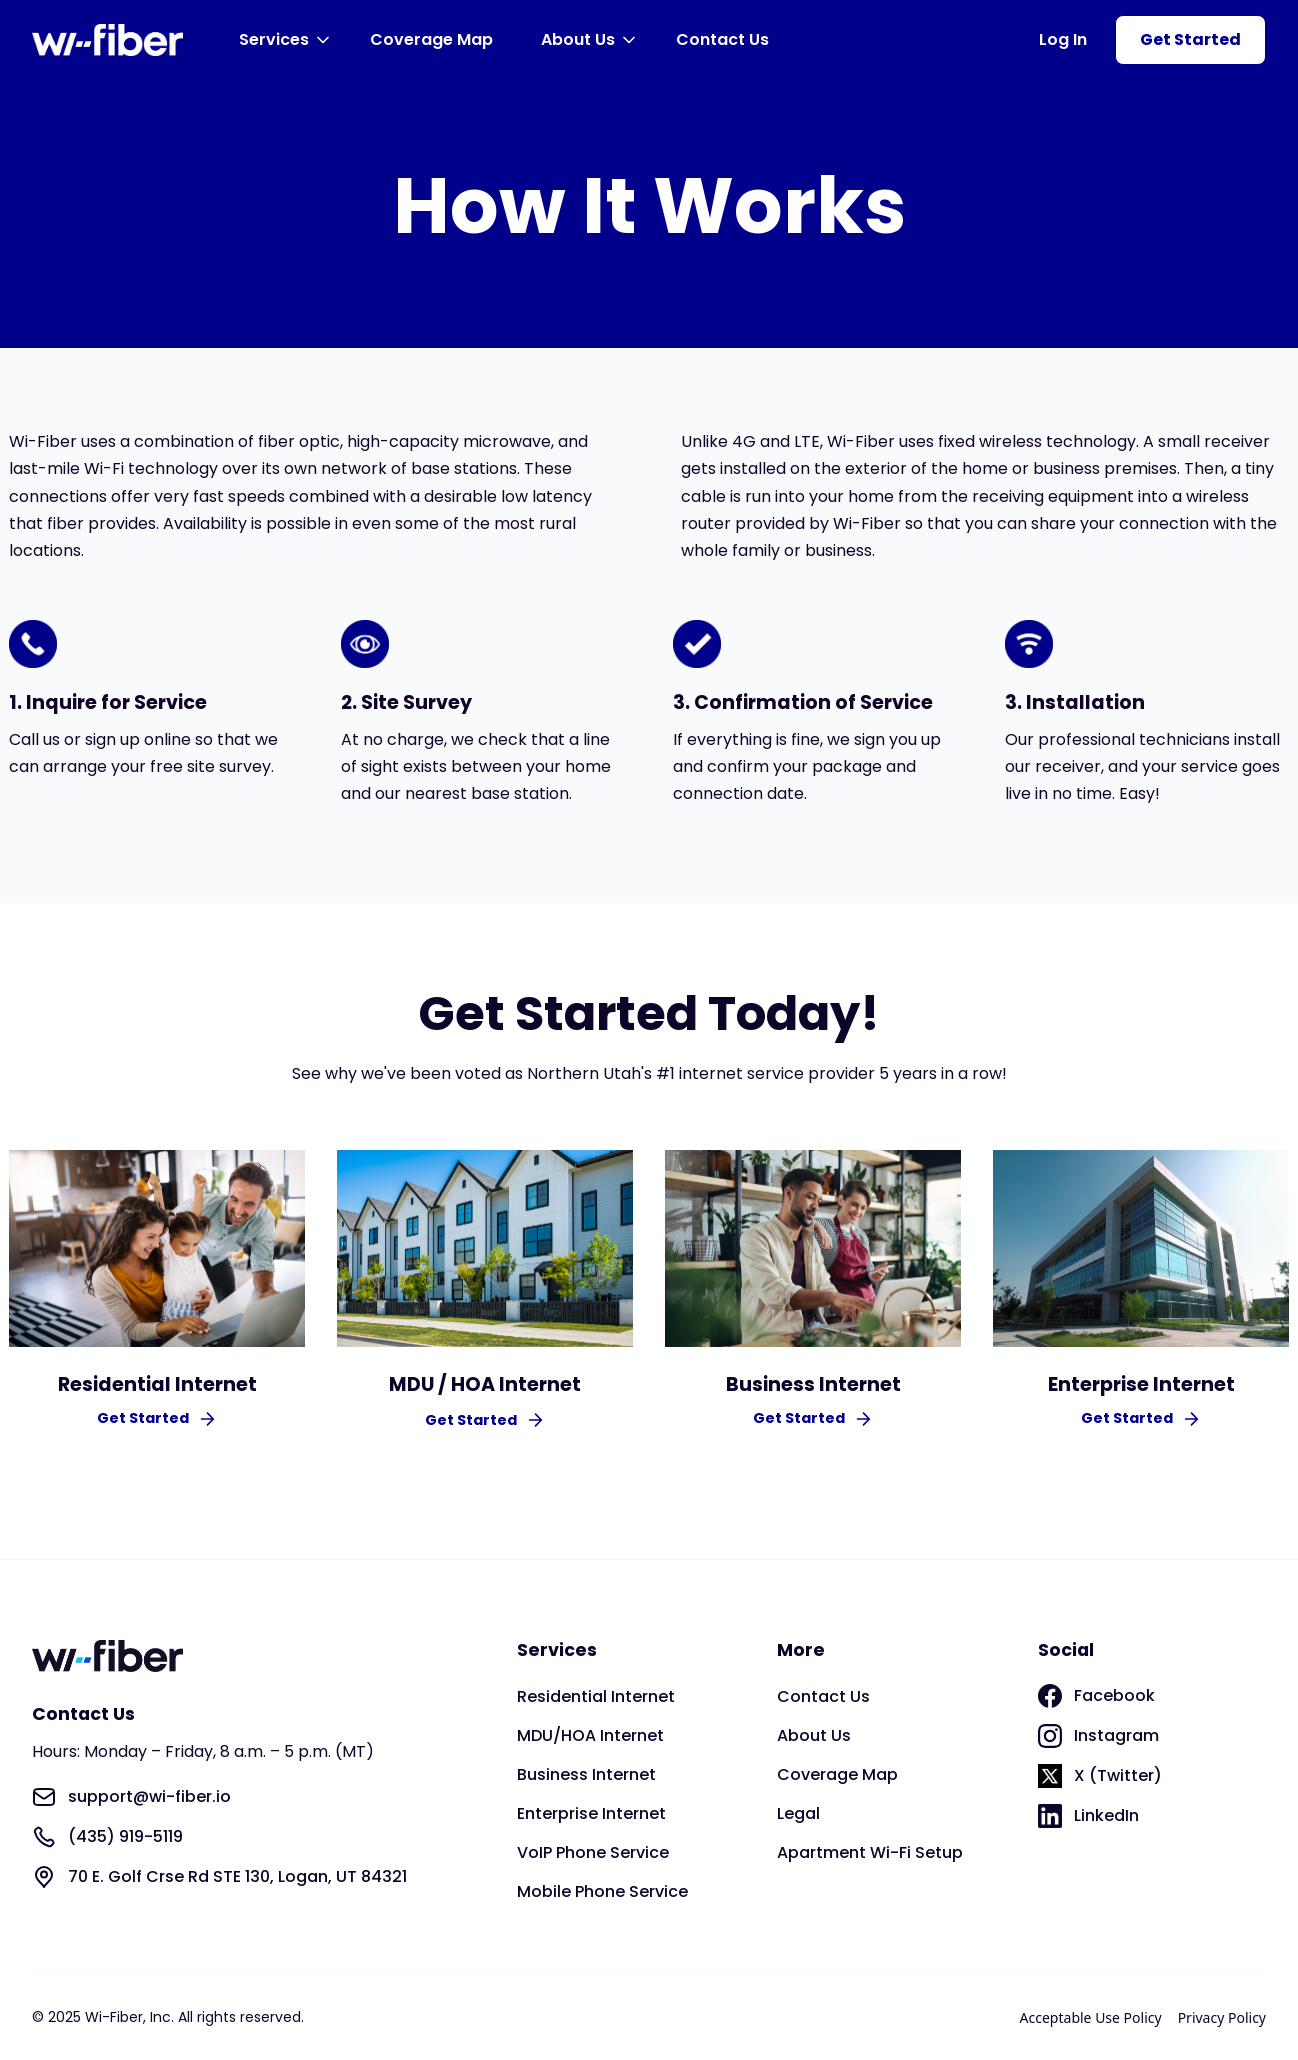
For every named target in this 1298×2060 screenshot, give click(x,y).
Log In (1063, 39)
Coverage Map (431, 39)
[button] (288, 40)
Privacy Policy (1222, 2017)
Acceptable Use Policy (1091, 2017)
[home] (107, 40)
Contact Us (722, 39)
